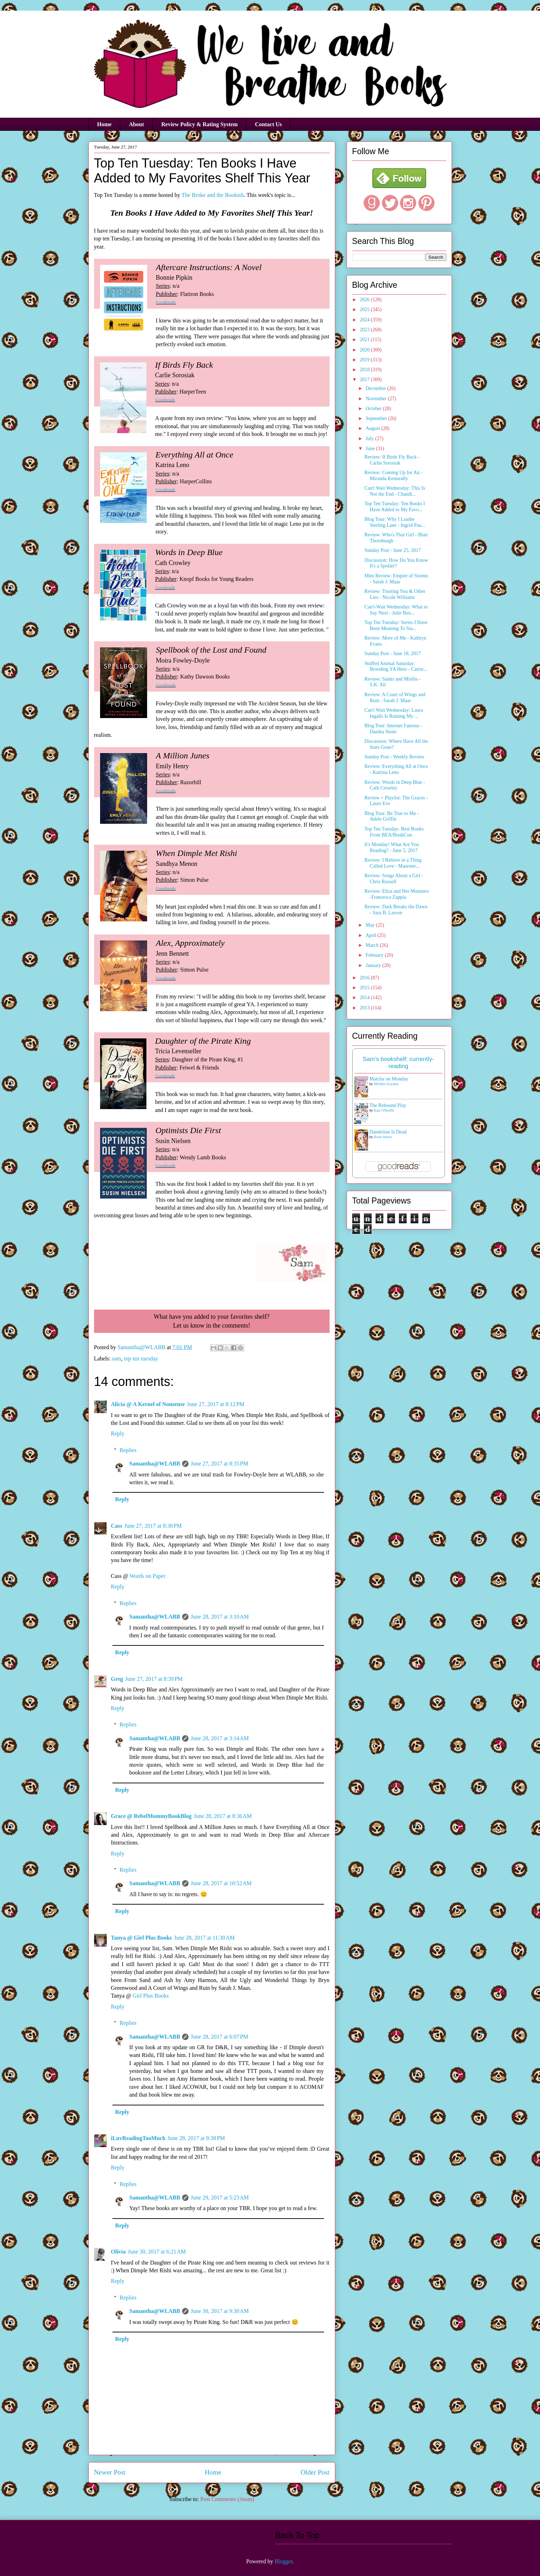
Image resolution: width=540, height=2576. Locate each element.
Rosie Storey (383, 1137)
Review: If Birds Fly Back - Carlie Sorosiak (391, 460)
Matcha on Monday (389, 1079)
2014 (365, 997)
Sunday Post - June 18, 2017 (392, 653)
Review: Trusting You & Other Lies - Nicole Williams (394, 594)
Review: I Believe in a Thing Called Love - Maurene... (393, 863)
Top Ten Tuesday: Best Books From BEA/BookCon (393, 832)
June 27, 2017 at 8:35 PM (219, 1464)
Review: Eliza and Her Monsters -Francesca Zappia (396, 894)
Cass (116, 1526)
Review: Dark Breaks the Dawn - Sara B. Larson (395, 909)
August (373, 428)
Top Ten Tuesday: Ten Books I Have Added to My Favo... (394, 506)
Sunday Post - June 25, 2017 (392, 550)
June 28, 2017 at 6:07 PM (219, 2037)
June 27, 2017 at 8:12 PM (215, 1404)
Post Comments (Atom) (227, 2499)
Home (104, 124)
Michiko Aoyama (386, 1084)
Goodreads (166, 302)
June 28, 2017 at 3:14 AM (220, 1738)
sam (116, 1359)
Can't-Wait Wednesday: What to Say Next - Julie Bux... (396, 610)
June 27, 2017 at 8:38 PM (153, 1526)
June (371, 448)
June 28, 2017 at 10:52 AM (221, 1883)
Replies (128, 1450)
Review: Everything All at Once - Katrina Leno (396, 769)
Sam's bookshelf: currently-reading (398, 1063)
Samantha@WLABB (154, 1464)
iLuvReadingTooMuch (138, 2138)
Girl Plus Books (151, 1996)
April (371, 935)
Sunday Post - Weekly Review (394, 756)
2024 (365, 319)
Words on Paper (147, 1576)
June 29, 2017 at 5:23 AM (220, 2198)
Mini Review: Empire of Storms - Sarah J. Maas (396, 578)
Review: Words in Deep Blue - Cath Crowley (394, 785)
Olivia (118, 2252)
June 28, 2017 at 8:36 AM (223, 1816)
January (374, 965)
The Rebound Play (388, 1105)
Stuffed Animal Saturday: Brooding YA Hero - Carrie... (395, 666)
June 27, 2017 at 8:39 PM (153, 1679)
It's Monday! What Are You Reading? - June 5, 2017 (391, 847)
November (377, 398)
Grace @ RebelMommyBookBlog (151, 1816)
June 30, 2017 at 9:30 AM (220, 2311)
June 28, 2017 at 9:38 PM (196, 2138)
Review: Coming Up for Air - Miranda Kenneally (393, 475)
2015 (365, 987)
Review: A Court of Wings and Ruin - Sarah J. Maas (394, 697)
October (374, 408)
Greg (117, 1679)
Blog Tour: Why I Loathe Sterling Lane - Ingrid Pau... (394, 522)
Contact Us (268, 124)
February (375, 955)
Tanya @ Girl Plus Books (141, 1938)
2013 (365, 1007)
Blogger (283, 2561)
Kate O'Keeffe (384, 1110)
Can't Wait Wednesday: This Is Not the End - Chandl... (394, 491)
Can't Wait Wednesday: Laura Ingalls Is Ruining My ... (393, 713)
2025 (365, 309)
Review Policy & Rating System (199, 124)
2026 (365, 299)
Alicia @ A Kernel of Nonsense (148, 1404)
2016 (365, 977)
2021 (365, 339)
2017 (365, 379)
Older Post (315, 2472)
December (376, 388)
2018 (365, 369)
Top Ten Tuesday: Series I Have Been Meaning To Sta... (396, 625)
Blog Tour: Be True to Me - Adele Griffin (391, 816)
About (136, 124)
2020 (365, 349)
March (373, 945)
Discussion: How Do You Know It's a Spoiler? (396, 563)
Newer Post (110, 2472)
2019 (365, 359)
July (370, 438)
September (377, 418)
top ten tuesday (141, 1359)
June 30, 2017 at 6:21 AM (157, 2252)
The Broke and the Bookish (212, 195)
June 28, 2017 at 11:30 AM (204, 1938)
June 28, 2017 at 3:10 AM (220, 1617)
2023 (365, 329)
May (371, 925)
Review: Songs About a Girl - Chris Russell (393, 878)
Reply (117, 1433)
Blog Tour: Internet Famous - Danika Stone (393, 728)
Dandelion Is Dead (388, 1132)
